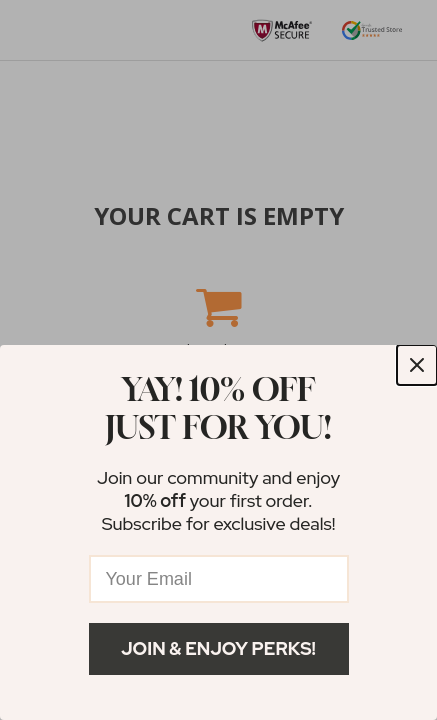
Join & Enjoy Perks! (218, 648)
